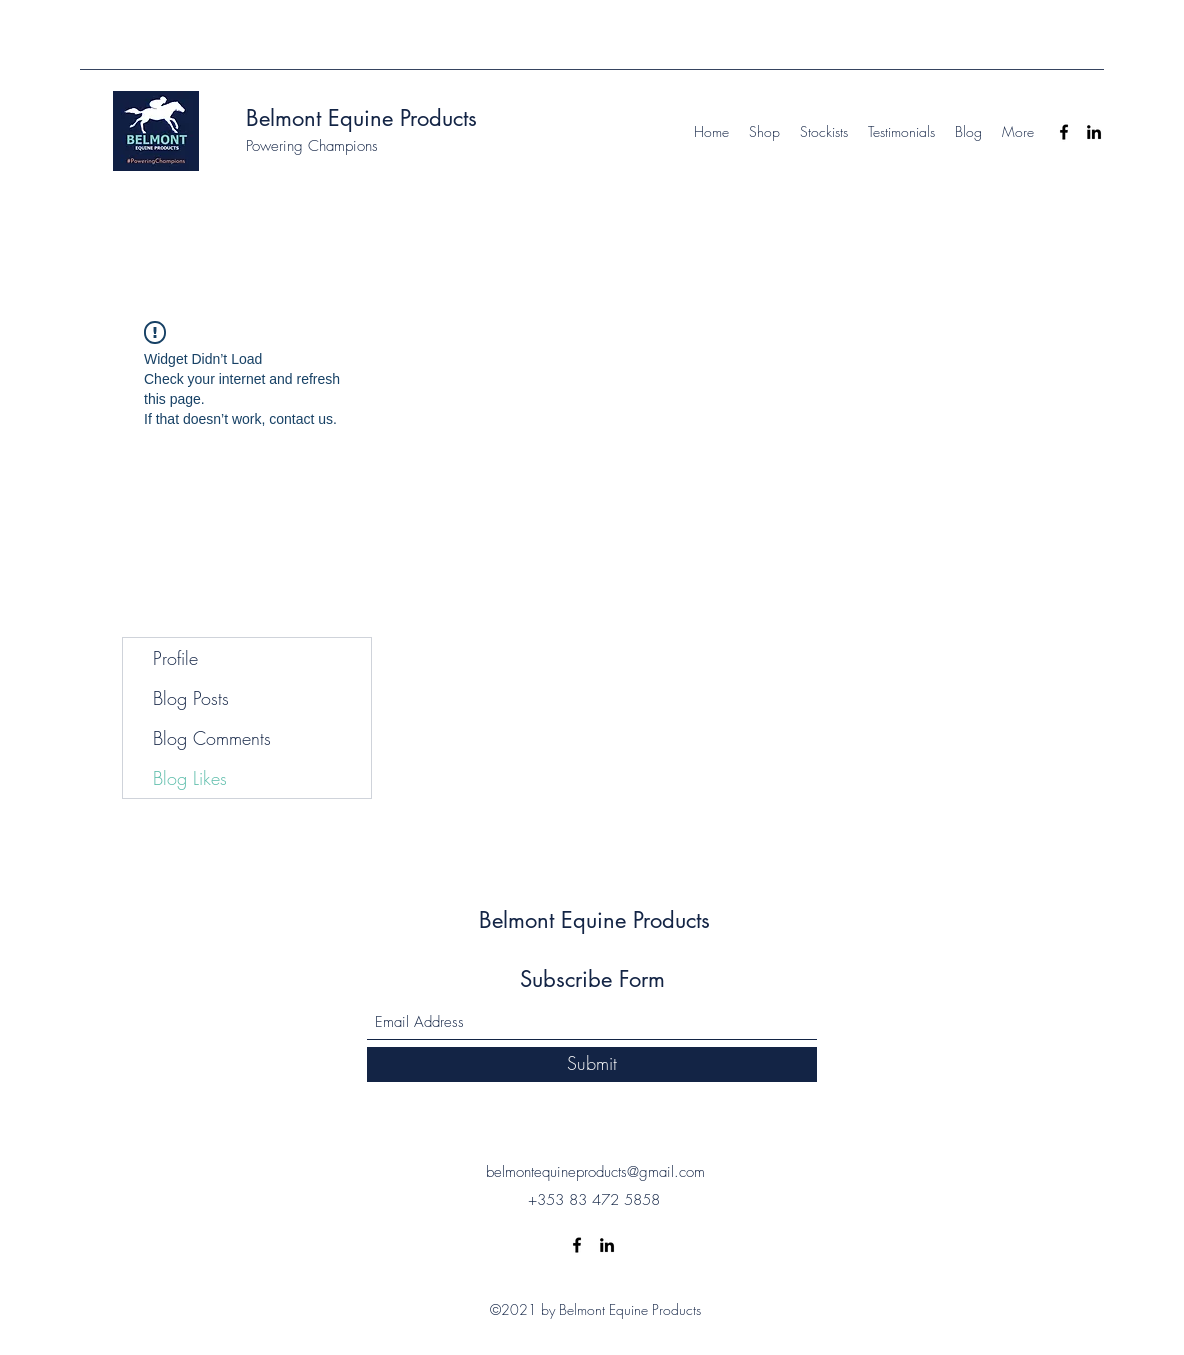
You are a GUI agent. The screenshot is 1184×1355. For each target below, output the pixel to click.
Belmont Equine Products (361, 118)
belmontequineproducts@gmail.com (595, 1172)
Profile (175, 658)
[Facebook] (1064, 132)
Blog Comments (212, 738)
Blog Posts (191, 698)
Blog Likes (190, 778)
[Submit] (592, 1064)
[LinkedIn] (1094, 132)
